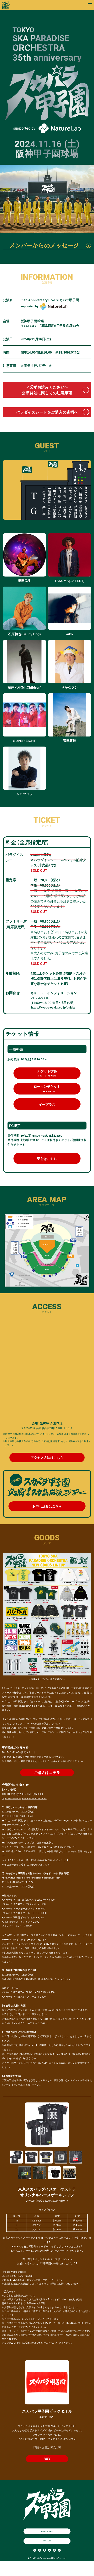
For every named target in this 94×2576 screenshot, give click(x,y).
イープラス (47, 1107)
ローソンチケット (47, 1091)
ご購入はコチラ (47, 1776)
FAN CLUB (47, 2549)
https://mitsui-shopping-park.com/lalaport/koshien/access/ (31, 1881)
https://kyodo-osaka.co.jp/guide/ (53, 1010)
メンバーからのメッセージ (44, 248)
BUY (47, 2462)
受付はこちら (47, 1161)
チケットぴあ (47, 1076)
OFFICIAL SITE (47, 2536)
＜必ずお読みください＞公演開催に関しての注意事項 (47, 393)
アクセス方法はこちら (47, 1460)
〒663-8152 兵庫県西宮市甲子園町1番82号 (50, 329)
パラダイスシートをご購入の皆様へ (47, 415)
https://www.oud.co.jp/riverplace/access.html (24, 1801)
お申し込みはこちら (47, 1509)
